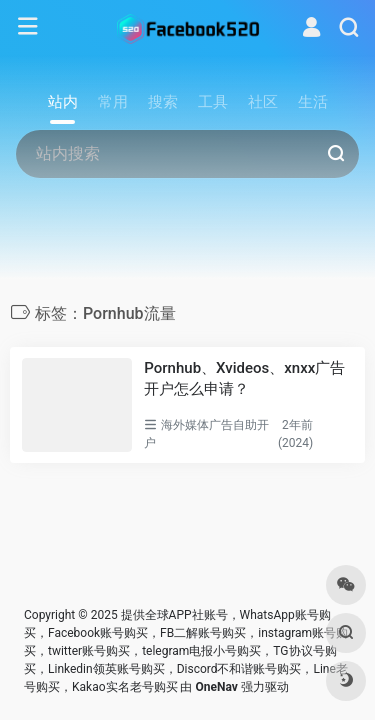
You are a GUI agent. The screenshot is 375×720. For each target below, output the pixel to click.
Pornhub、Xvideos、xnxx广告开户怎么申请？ (244, 378)
